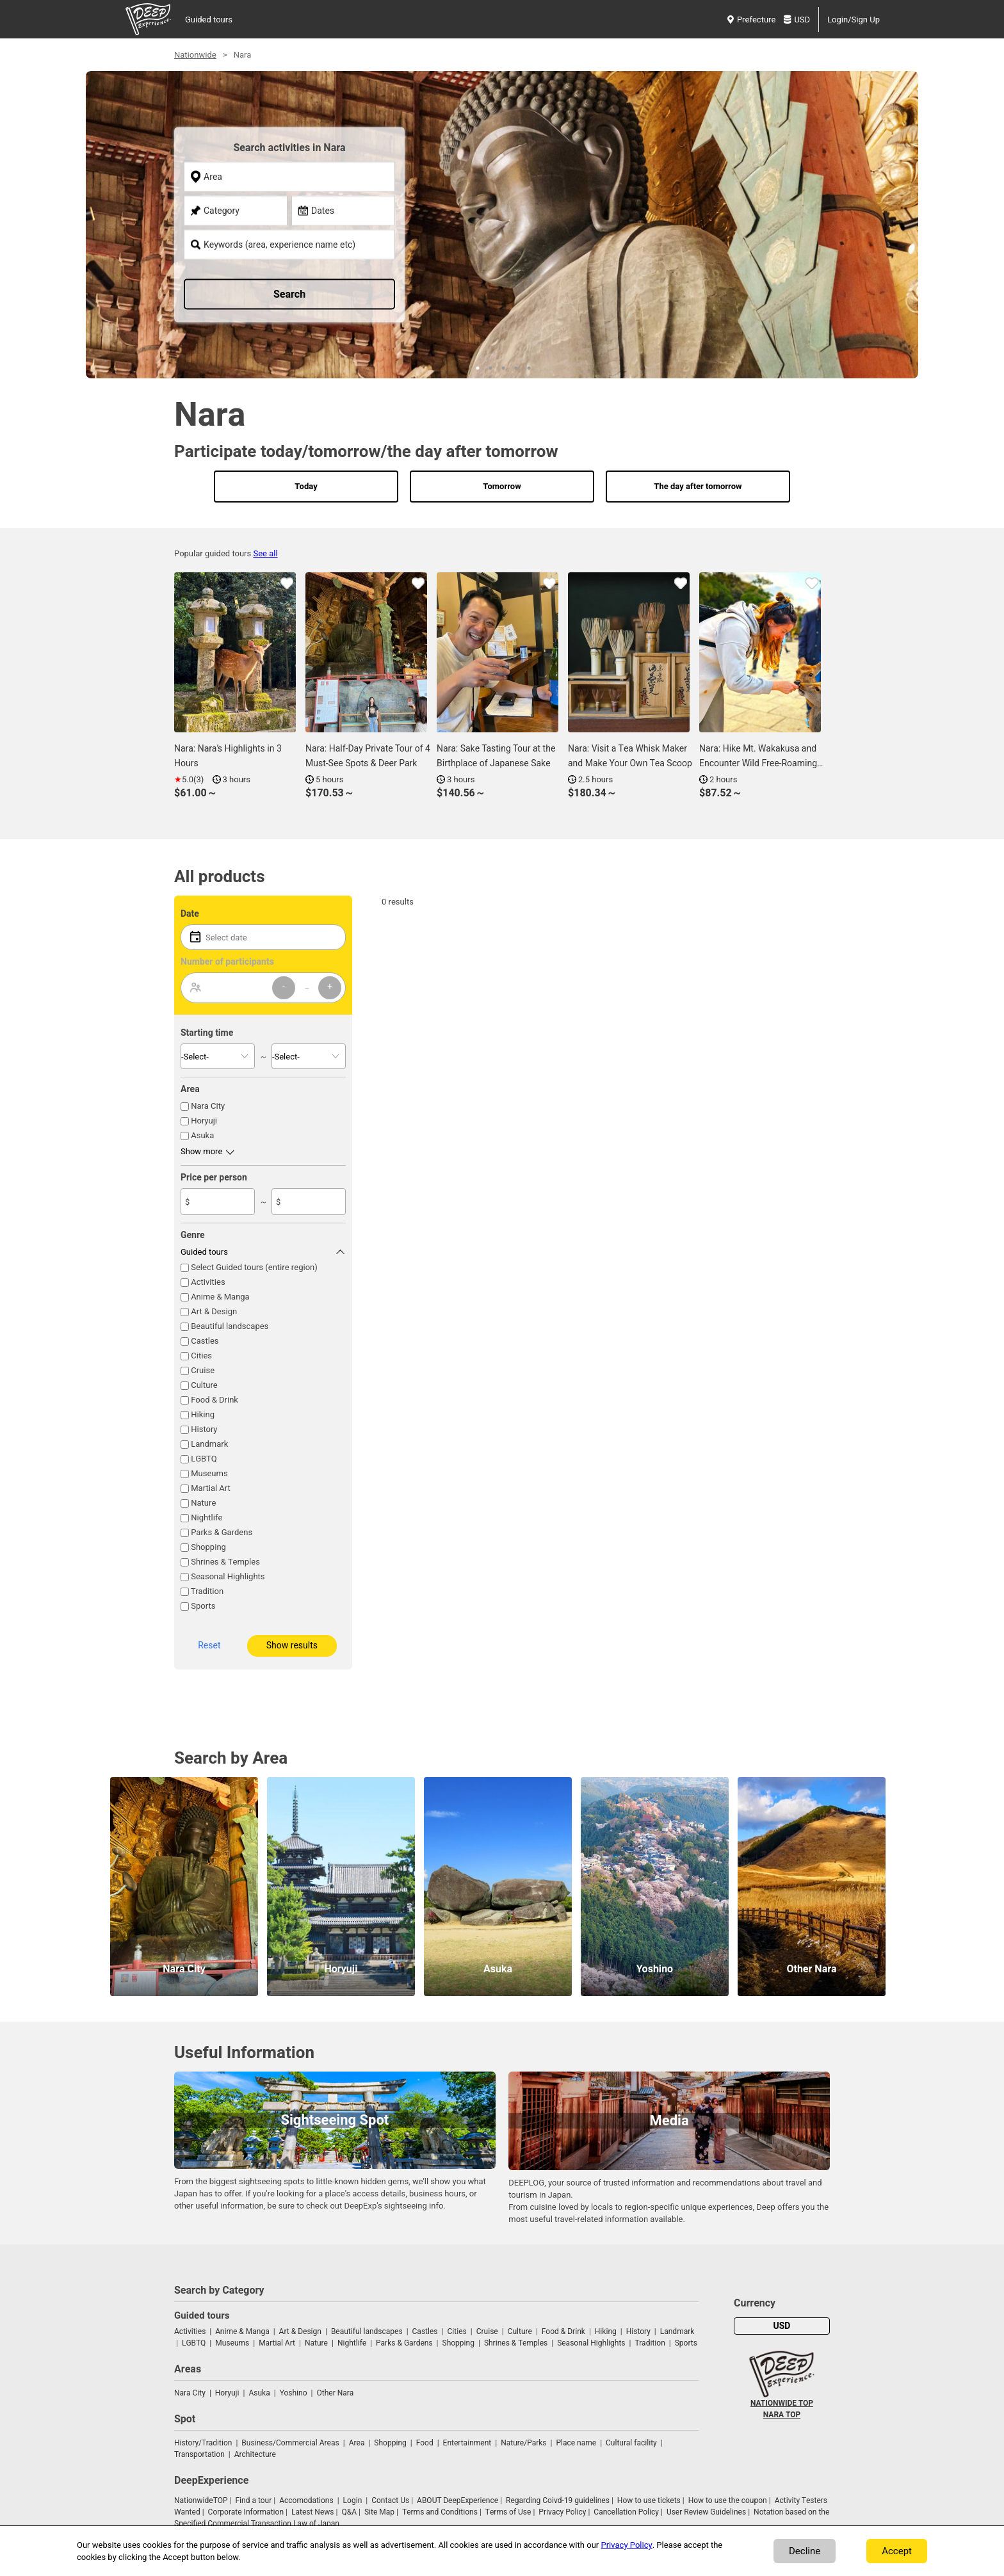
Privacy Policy (562, 2512)
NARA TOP (781, 2414)
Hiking (203, 1414)
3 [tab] (502, 367)
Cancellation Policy (626, 2512)
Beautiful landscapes (229, 1326)
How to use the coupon (727, 2500)
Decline (804, 2551)
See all (265, 553)
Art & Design (214, 1311)
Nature (203, 1503)
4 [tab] (515, 367)
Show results (292, 1645)
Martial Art (211, 1488)
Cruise (203, 1370)
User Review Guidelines (706, 2512)
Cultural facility (631, 2443)
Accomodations (306, 2500)
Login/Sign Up (853, 19)
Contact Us (390, 2500)
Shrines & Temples (225, 1562)
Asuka (202, 1135)
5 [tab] (527, 367)
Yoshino (293, 2393)
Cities (201, 1355)
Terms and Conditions (440, 2512)
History (204, 1429)
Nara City (208, 1106)
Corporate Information (246, 2512)
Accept (897, 2551)
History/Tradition (203, 2443)
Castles (204, 1341)
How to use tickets (649, 2500)
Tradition (207, 1591)
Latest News (312, 2512)
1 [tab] (476, 367)
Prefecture (751, 19)
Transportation (199, 2454)
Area (357, 2443)
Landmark (209, 1444)
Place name (577, 2443)
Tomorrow (502, 486)
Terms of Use (508, 2512)
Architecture (255, 2454)
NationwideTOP (201, 2500)
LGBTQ (204, 1459)
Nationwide (195, 55)
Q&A (349, 2512)
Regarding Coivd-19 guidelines (558, 2500)
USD (797, 19)
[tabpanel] (502, 237)
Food (424, 2443)
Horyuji (204, 1121)
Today (306, 486)
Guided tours (208, 19)
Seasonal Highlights (227, 1576)
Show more (201, 1151)
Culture (204, 1385)
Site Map (379, 2512)
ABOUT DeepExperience (457, 2500)
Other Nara (335, 2393)
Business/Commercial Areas (290, 2443)
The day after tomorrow (697, 486)
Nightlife (206, 1517)
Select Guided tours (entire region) (254, 1267)
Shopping (208, 1547)
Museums (209, 1473)
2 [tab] (489, 367)
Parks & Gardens (221, 1532)
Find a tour (253, 2500)
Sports (203, 1606)
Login (352, 2500)
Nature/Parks (523, 2443)
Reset (209, 1645)
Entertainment (467, 2443)
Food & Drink (214, 1400)
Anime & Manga (220, 1297)
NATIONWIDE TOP (781, 2403)
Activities (208, 1282)
